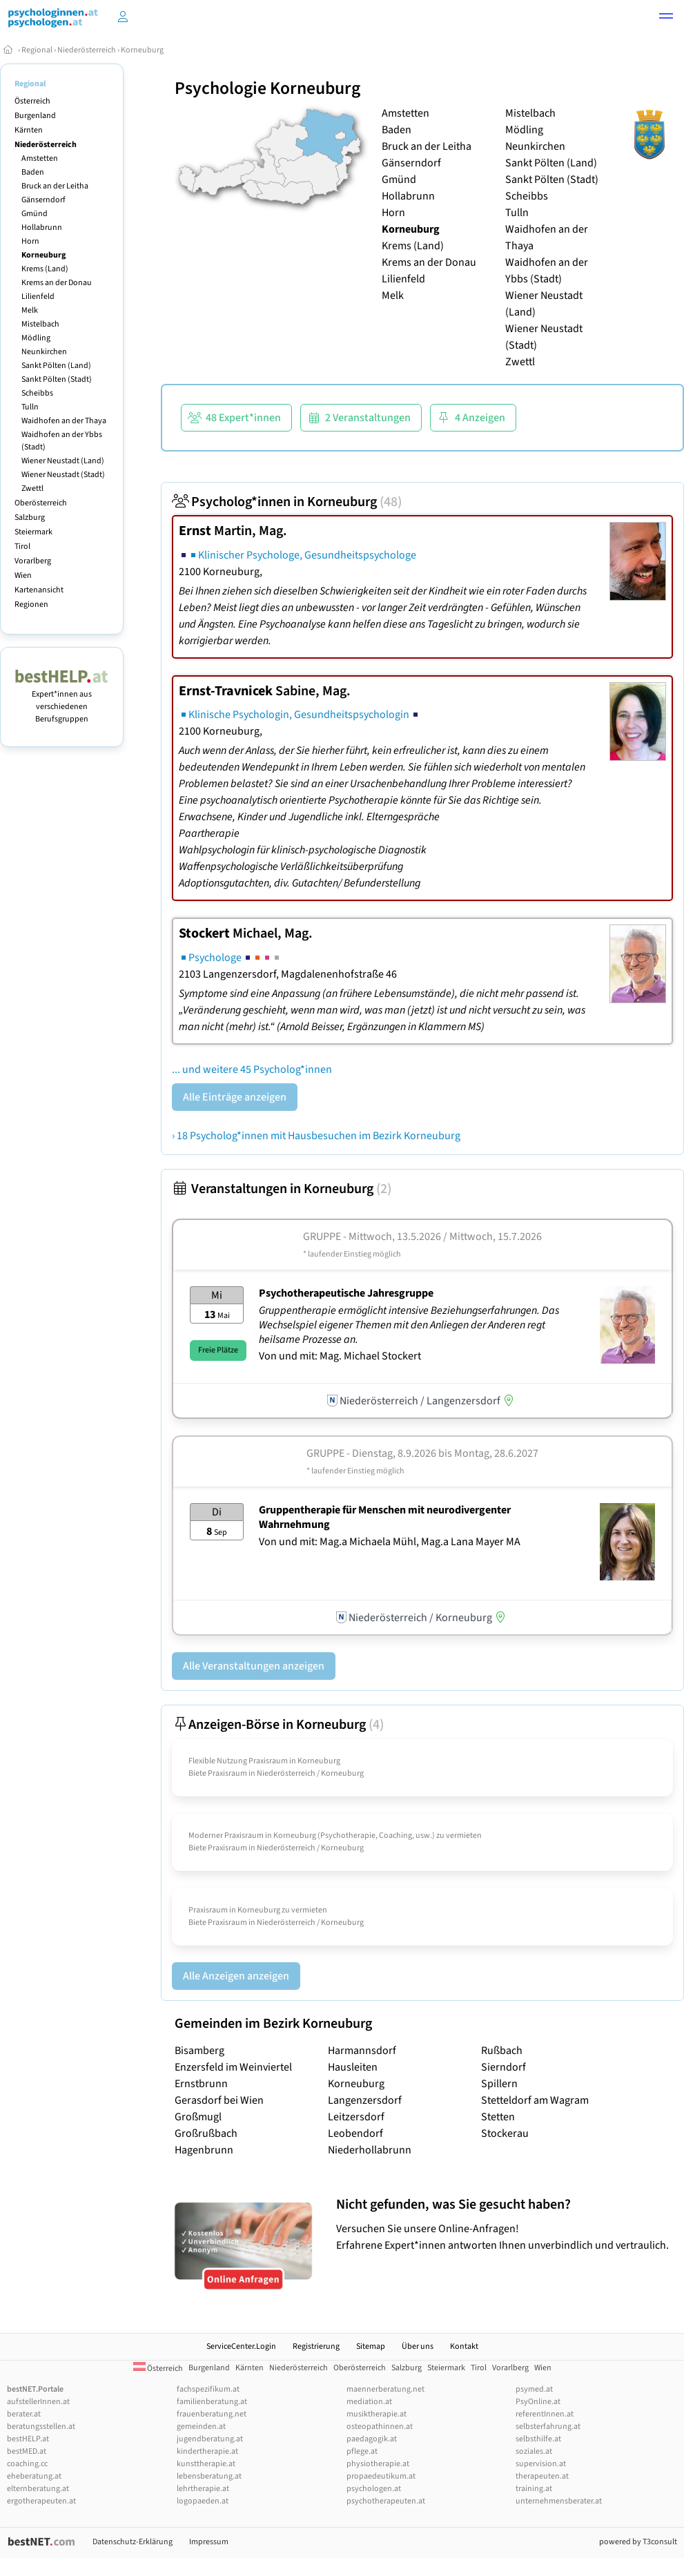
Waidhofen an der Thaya (63, 421)
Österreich (32, 101)
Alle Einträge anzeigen (234, 1097)
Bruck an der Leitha (54, 186)
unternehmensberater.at (559, 2501)
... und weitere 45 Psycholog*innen (252, 1069)
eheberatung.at (34, 2476)
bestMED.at (26, 2451)
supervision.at (541, 2464)
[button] (666, 18)
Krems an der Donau (56, 283)
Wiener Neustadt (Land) (62, 461)
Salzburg (29, 517)
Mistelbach (40, 324)
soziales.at (534, 2451)
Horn (30, 241)
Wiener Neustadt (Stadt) (63, 475)
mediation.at (369, 2402)
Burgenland (35, 116)
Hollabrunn (41, 227)
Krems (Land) (44, 269)
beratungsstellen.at (41, 2426)
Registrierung (316, 2346)
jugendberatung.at (210, 2439)
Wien (23, 575)
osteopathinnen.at (379, 2426)
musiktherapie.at (376, 2414)
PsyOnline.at (538, 2402)
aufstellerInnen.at (38, 2402)
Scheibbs (37, 393)
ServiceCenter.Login (241, 2346)
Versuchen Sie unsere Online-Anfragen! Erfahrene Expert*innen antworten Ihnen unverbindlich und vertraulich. (506, 2224)
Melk (29, 310)
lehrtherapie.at (203, 2489)
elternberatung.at (38, 2489)
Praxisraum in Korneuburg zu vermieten (257, 1910)
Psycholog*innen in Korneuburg (287, 502)
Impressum (208, 2542)
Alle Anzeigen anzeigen (236, 1976)
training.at (534, 2489)
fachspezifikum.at (208, 2389)
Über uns (417, 2346)
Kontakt (464, 2346)
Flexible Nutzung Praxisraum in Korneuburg (264, 1761)
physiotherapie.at (377, 2464)
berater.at (24, 2414)
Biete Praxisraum (217, 1773)
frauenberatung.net (211, 2414)
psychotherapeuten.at (385, 2501)
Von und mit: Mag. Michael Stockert (340, 1356)
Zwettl (32, 488)
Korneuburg (142, 50)
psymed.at (534, 2389)
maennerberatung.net (385, 2389)
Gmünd (34, 214)
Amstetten (39, 158)
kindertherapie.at (207, 2451)
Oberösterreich (40, 503)
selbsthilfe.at (538, 2439)
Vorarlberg (32, 561)
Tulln (30, 407)
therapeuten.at (542, 2476)
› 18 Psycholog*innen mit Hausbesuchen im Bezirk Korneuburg (316, 1135)
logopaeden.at (202, 2501)
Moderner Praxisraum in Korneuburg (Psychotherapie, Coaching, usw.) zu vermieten (335, 1835)
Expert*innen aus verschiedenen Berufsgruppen (61, 700)
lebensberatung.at (209, 2476)
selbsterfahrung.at (548, 2426)
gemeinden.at (201, 2426)
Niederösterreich (86, 50)
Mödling (35, 338)
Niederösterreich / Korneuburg (310, 1773)
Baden (32, 172)
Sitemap (370, 2346)
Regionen (31, 604)
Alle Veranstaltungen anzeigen (253, 1666)
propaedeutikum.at (381, 2476)
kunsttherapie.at (206, 2464)
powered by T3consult (638, 2542)
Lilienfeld (38, 296)
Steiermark (33, 532)
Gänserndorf (43, 200)
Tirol (22, 546)
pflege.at (362, 2451)
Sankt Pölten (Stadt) (56, 379)
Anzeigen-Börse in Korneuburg (278, 1724)
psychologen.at (373, 2489)
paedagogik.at (371, 2439)
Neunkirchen (44, 352)
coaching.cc (27, 2464)
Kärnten (28, 130)
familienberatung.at (212, 2402)
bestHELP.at (28, 2439)
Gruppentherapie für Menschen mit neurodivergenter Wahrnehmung (385, 1517)
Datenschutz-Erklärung (132, 2542)
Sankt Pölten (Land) (56, 365)
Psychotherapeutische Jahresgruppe (346, 1293)
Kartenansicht (38, 590)
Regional (36, 50)
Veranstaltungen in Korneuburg (281, 1189)
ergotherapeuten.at (41, 2501)
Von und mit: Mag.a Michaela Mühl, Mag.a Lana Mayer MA (389, 1541)
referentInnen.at (545, 2414)
